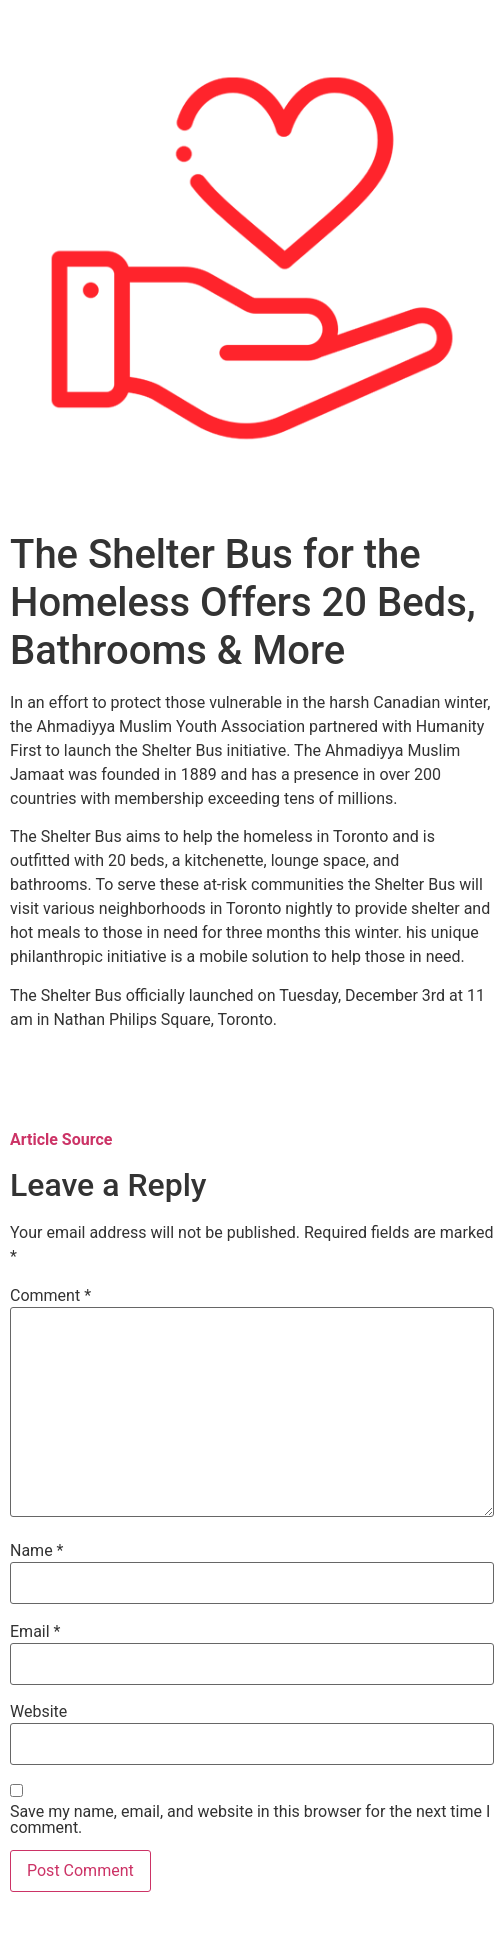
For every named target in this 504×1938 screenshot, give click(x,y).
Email (35, 1632)
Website (38, 1712)
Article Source (61, 1139)
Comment (50, 1296)
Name (37, 1551)
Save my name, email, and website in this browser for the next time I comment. (250, 1820)
